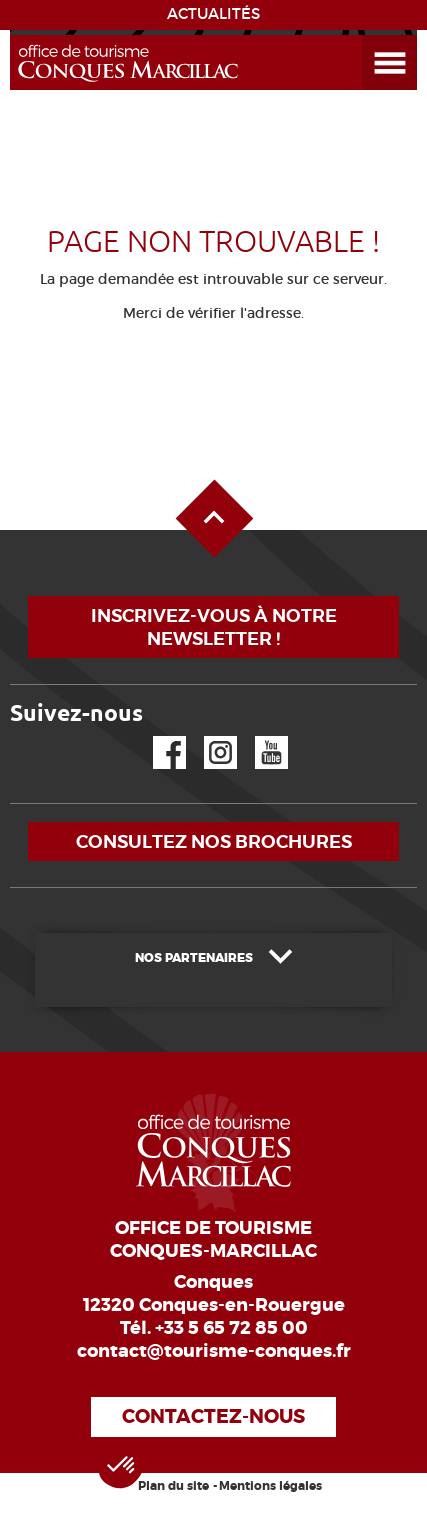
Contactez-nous (213, 1416)
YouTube (258, 736)
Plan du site (173, 1486)
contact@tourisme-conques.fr (214, 1351)
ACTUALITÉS (213, 14)
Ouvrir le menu (366, 35)
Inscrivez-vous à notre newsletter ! (214, 627)
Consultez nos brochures (214, 841)
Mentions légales (270, 1486)
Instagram (206, 736)
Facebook (157, 736)
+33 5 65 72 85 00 (231, 1328)
